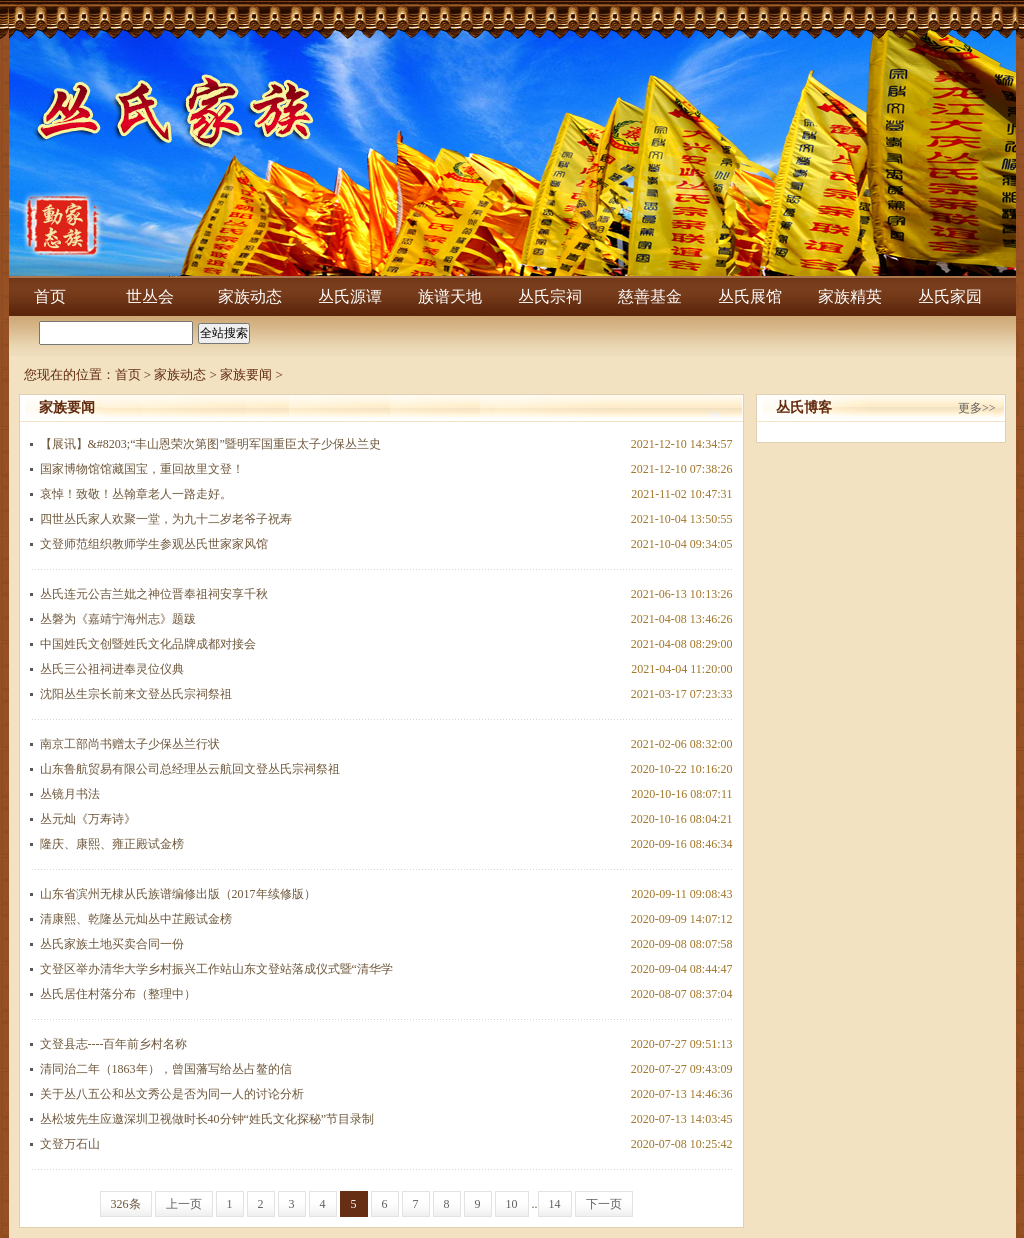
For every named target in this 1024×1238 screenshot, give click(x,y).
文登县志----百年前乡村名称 (114, 1044)
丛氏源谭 (350, 296)
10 (512, 1204)
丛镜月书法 (70, 794)
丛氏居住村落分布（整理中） (118, 994)
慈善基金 (650, 296)
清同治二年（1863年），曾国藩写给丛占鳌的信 (166, 1069)
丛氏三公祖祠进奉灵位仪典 (112, 669)
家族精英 (850, 296)
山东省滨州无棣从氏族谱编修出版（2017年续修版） (178, 894)
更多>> (977, 408)
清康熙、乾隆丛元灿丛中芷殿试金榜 (136, 919)
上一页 (184, 1204)
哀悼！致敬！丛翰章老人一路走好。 (136, 494)
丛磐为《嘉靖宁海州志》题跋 (118, 619)
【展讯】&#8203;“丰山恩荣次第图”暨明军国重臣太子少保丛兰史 (210, 444)
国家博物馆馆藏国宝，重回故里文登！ (142, 469)
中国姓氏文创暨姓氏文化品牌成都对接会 (148, 644)
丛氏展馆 (750, 296)
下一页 (604, 1204)
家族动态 (250, 296)
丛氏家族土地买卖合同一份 (112, 944)
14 (555, 1204)
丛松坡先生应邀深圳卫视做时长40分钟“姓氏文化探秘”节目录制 (207, 1119)
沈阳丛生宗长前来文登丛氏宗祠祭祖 (136, 694)
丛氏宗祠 (550, 296)
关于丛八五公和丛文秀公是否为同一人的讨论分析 (172, 1094)
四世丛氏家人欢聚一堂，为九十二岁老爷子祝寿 (166, 519)
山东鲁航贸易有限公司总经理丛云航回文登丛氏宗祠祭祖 (190, 769)
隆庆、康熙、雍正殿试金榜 (112, 844)
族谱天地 (450, 296)
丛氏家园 (950, 296)
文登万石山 (70, 1144)
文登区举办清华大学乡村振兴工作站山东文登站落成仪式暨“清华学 (216, 969)
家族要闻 (246, 374)
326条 (126, 1204)
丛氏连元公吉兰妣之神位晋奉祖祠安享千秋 (154, 594)
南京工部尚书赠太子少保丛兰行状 (130, 744)
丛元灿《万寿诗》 (88, 819)
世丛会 (150, 296)
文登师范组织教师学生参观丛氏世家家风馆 (154, 544)
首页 (50, 296)
